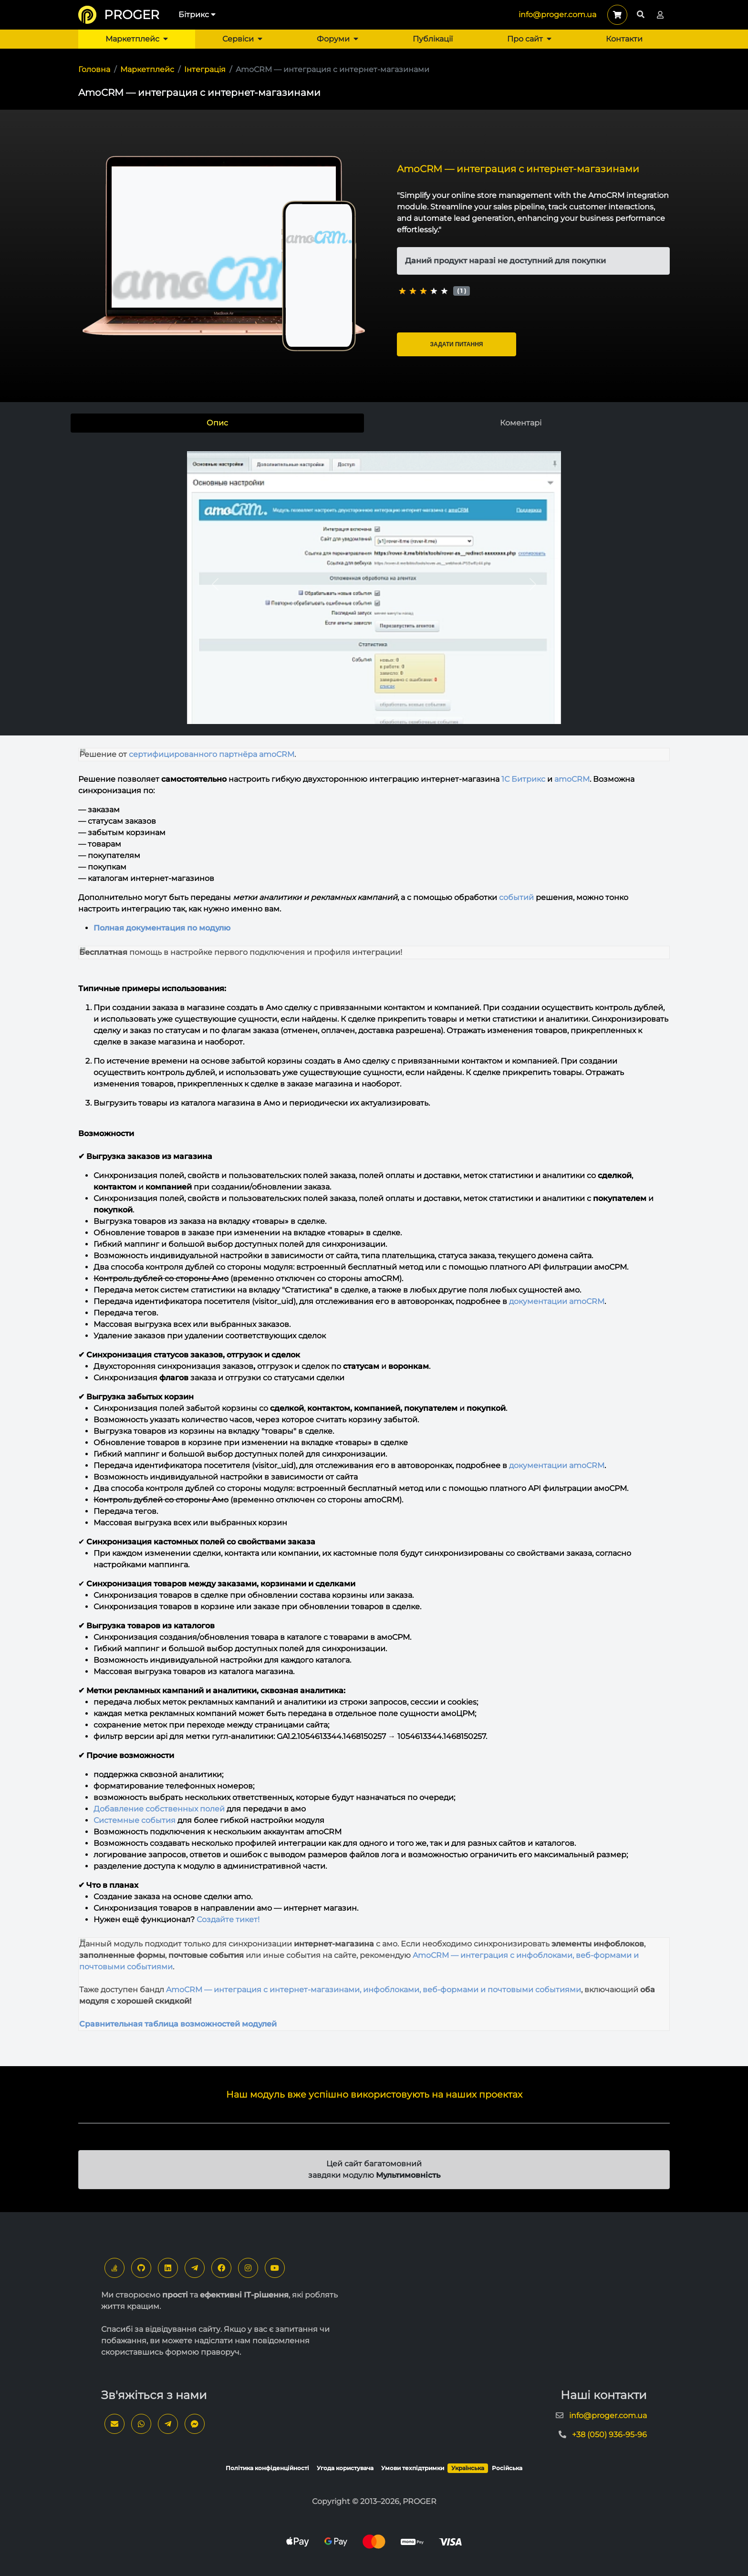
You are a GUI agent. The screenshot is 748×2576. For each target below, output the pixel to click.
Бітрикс (197, 14)
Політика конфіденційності (267, 2468)
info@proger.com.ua (557, 14)
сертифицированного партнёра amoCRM (211, 754)
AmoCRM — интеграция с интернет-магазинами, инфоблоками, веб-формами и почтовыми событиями (373, 1989)
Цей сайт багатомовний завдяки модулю (374, 2169)
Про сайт (529, 38)
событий (516, 897)
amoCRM (572, 779)
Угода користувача (345, 2468)
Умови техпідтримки (412, 2468)
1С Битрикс (523, 779)
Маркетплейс (136, 38)
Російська (507, 2468)
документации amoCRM (556, 1301)
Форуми (337, 38)
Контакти (624, 38)
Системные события (135, 1820)
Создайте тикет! (228, 1919)
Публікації (433, 38)
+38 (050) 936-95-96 (609, 2434)
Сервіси (242, 38)
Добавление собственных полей (159, 1808)
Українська (467, 2468)
